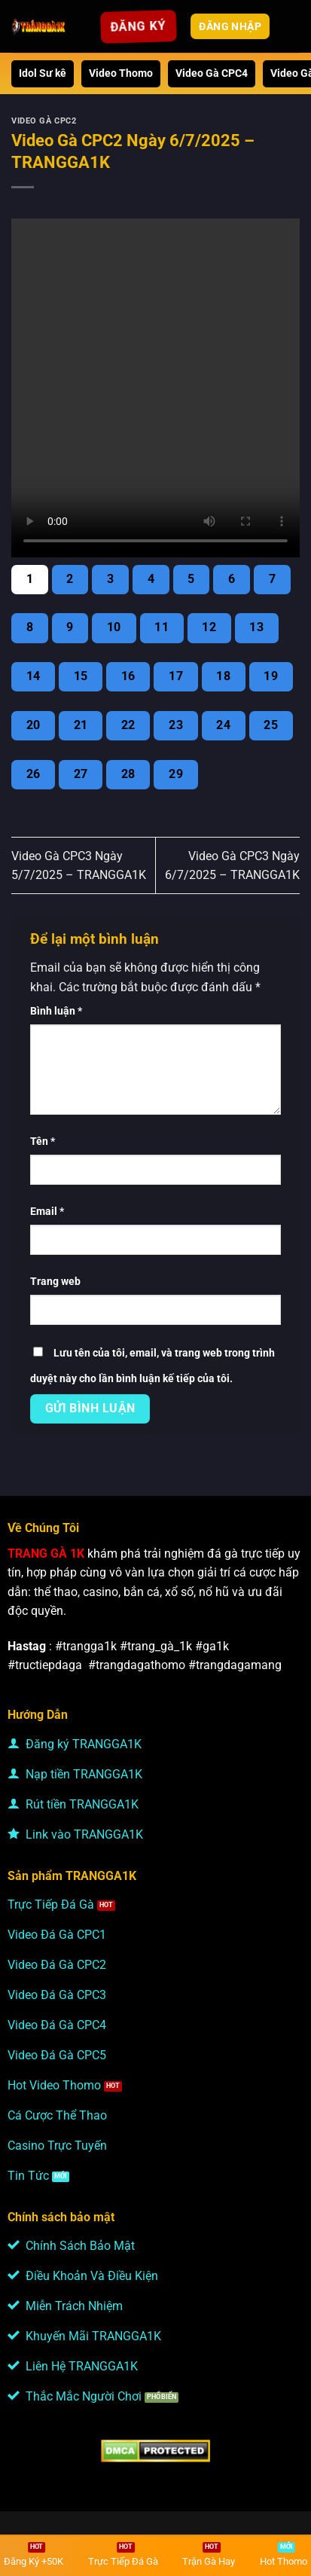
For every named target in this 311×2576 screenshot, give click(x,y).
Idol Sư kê (42, 73)
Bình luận (56, 1011)
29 (176, 774)
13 (256, 627)
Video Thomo (121, 73)
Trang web (55, 1281)
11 (161, 627)
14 (33, 676)
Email (47, 1211)
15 (81, 676)
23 (176, 725)
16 (128, 676)
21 (81, 725)
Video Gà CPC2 (43, 121)
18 (223, 676)
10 (114, 627)
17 (176, 676)
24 (223, 725)
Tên (42, 1141)
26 (33, 774)
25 (271, 725)
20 (33, 725)
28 (128, 774)
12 (209, 627)
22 (128, 725)
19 (271, 676)
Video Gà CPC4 (211, 73)
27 (81, 774)
